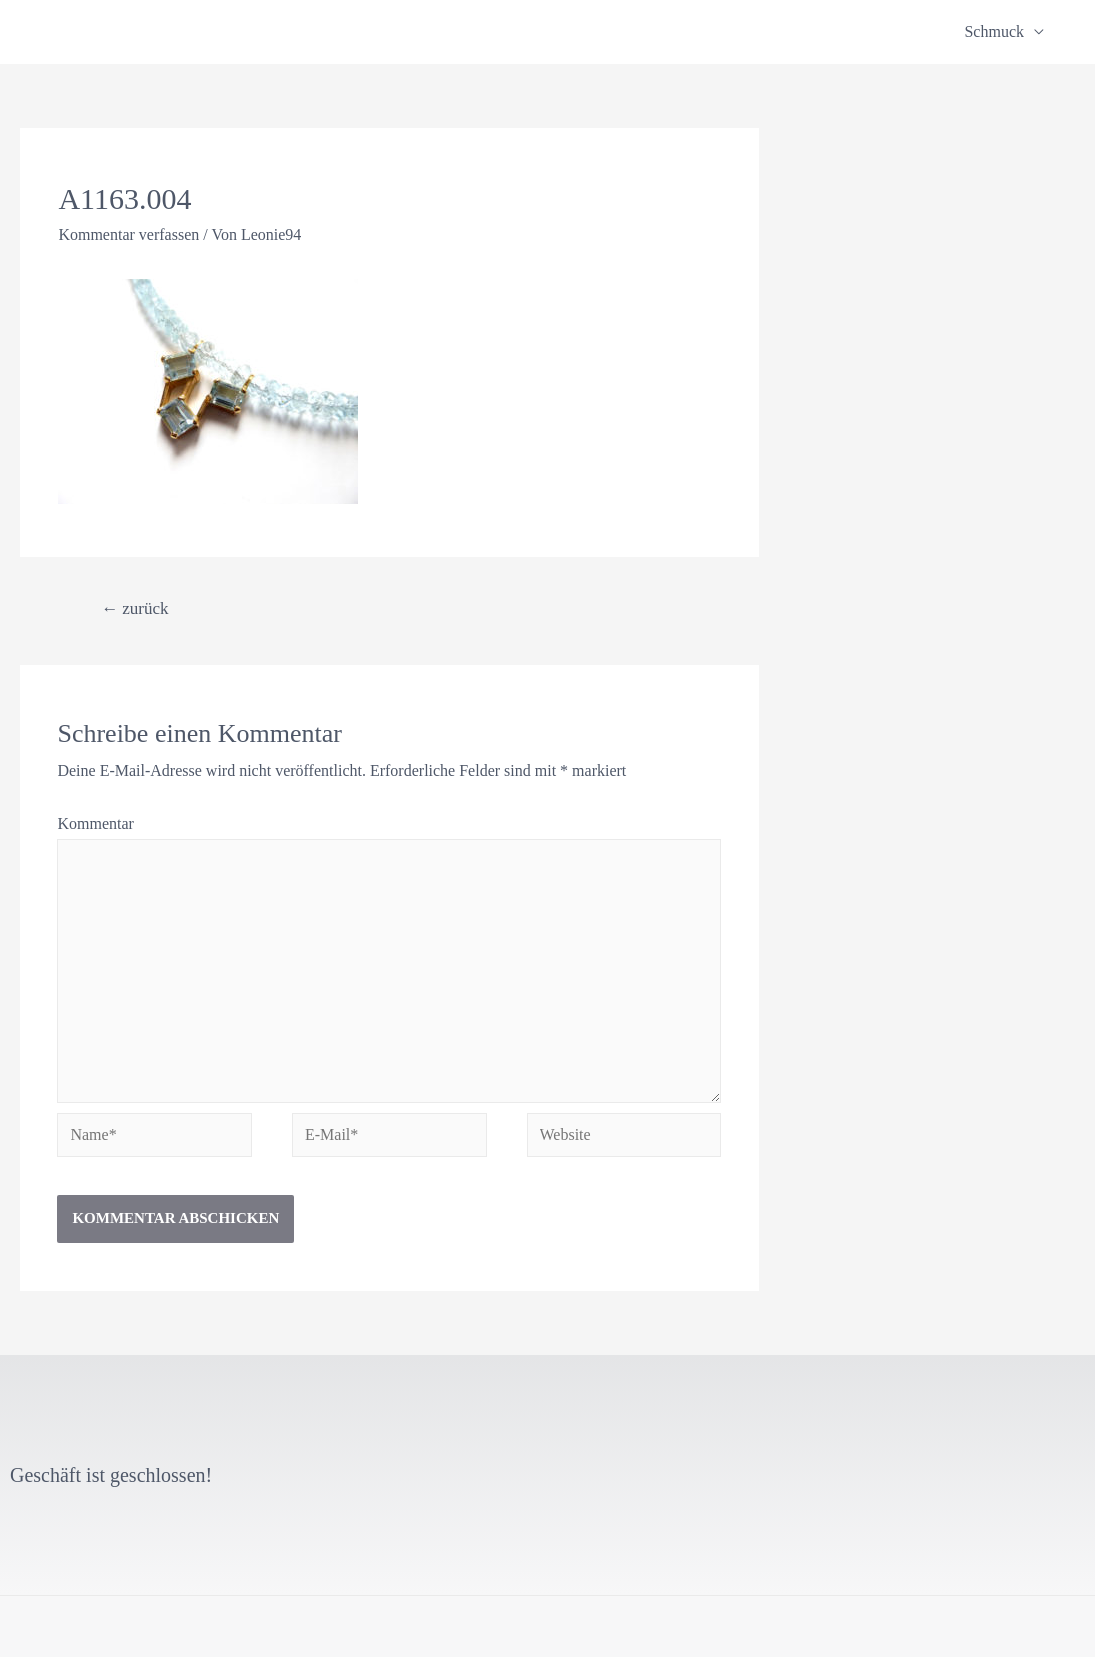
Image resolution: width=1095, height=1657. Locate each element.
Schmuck (994, 31)
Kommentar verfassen (128, 234)
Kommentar (95, 823)
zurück (135, 608)
